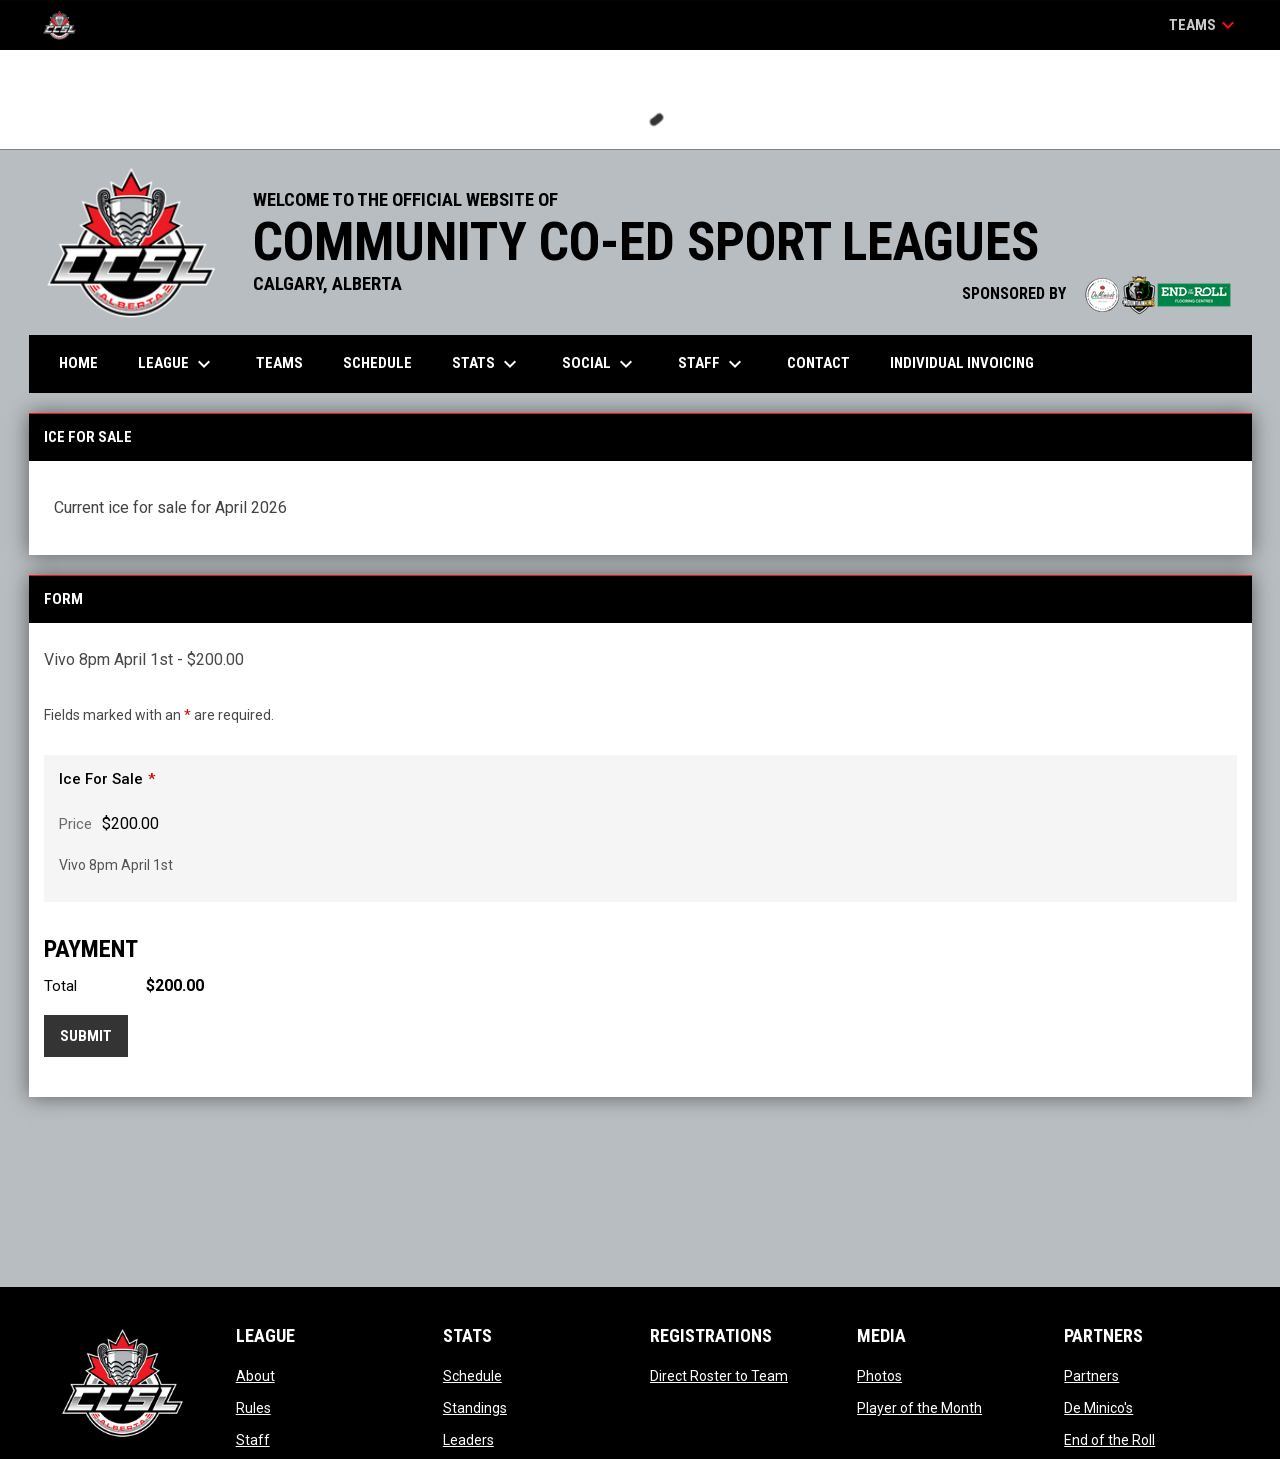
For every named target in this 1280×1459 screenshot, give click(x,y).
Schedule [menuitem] (377, 363)
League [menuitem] (177, 364)
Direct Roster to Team (719, 1376)
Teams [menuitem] (279, 363)
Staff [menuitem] (712, 364)
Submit (86, 1036)
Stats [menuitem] (487, 364)
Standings (475, 1408)
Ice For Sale (101, 779)
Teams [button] (1204, 25)
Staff (253, 1440)
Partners (1091, 1376)
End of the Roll (1109, 1440)
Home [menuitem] (78, 363)
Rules (253, 1408)
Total (60, 986)
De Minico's (1098, 1408)
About (255, 1376)
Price (75, 824)
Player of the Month (919, 1408)
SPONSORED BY (1097, 293)
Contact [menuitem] (818, 363)
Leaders (468, 1440)
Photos (879, 1376)
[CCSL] (67, 25)
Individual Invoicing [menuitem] (962, 363)
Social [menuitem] (600, 364)
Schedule (472, 1376)
